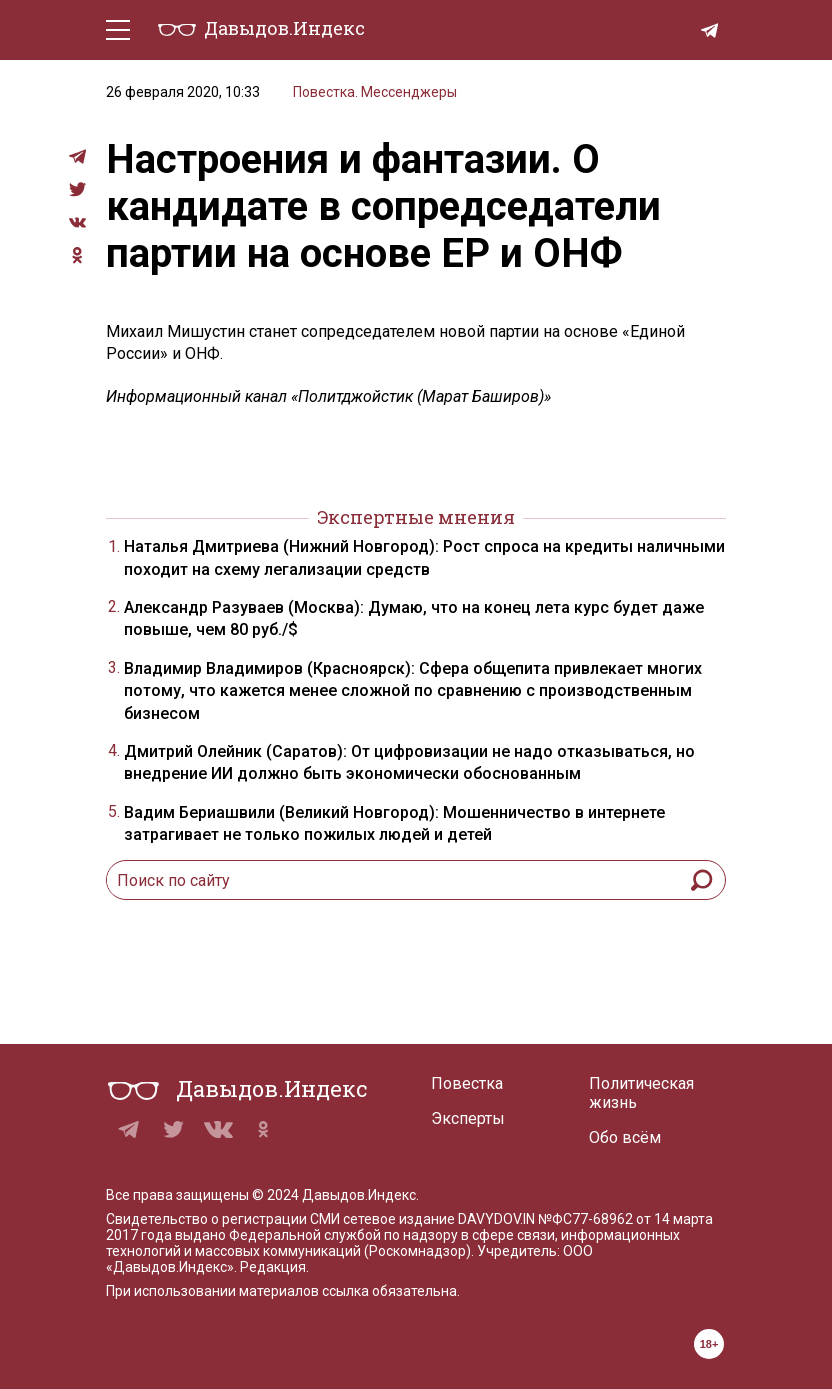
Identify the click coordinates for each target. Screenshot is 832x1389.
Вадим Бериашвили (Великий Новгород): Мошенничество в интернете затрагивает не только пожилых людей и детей (394, 823)
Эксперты (468, 1118)
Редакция (273, 1267)
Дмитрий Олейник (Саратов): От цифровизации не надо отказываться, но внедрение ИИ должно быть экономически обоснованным (409, 762)
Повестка (467, 1083)
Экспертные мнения (416, 517)
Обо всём (625, 1137)
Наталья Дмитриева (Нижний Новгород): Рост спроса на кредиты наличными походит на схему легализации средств (424, 557)
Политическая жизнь (641, 1093)
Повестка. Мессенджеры (375, 92)
